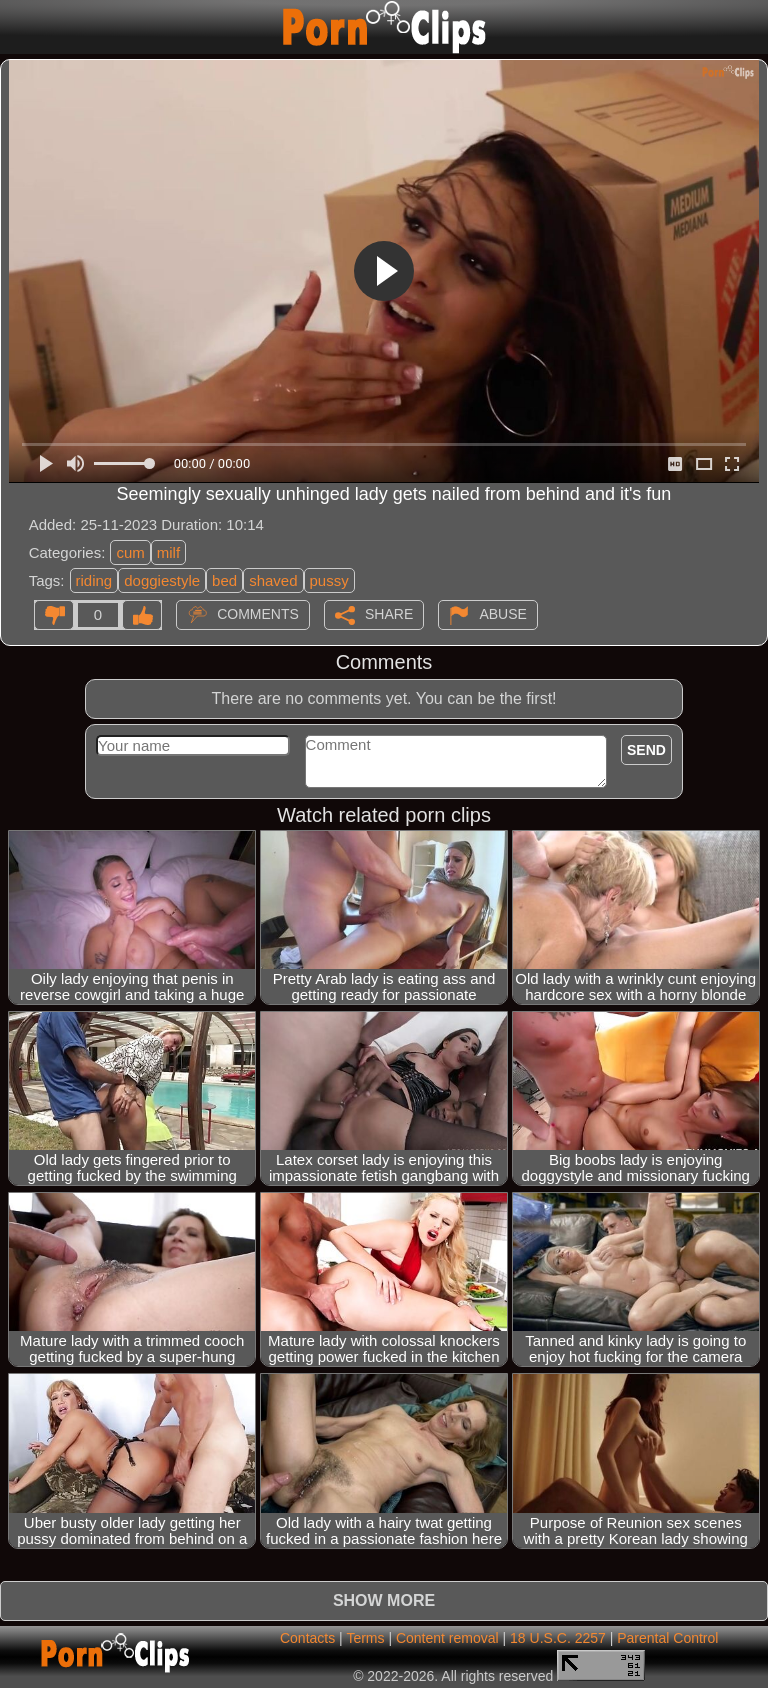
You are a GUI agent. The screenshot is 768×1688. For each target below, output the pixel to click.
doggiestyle (162, 580)
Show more (384, 1600)
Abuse (502, 613)
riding (94, 580)
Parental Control (667, 1638)
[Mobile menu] (18, 27)
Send (646, 750)
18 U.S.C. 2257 (558, 1638)
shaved (273, 580)
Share (389, 613)
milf (168, 552)
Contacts (307, 1638)
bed (224, 580)
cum (130, 552)
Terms (365, 1638)
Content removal (447, 1638)
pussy (329, 580)
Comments (258, 613)
